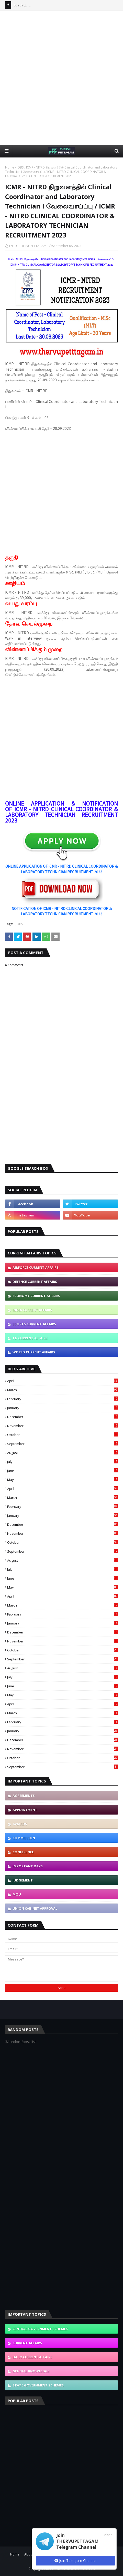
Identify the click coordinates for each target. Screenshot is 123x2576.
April (62, 1381)
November (62, 1425)
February (62, 1398)
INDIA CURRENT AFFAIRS (32, 1309)
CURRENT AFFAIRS (27, 2343)
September (62, 1443)
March (62, 1390)
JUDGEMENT (23, 1880)
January (62, 1407)
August (62, 1452)
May (62, 1479)
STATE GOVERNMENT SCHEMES (38, 2385)
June (62, 1470)
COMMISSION (24, 1838)
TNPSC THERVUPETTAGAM (27, 246)
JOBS (20, 167)
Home (9, 167)
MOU (17, 1894)
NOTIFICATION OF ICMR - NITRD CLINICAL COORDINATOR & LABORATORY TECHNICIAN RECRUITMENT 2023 (62, 911)
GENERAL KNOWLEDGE (31, 2371)
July (62, 1461)
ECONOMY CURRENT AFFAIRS (36, 1295)
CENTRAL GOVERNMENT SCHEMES (40, 2328)
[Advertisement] (61, 77)
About (28, 2554)
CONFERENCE (23, 1852)
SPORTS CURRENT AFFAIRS (34, 1324)
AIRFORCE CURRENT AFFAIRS (36, 1267)
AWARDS (20, 1823)
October (62, 1434)
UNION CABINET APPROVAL (35, 1908)
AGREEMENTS (24, 1795)
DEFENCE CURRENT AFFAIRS (35, 1281)
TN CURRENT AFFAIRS (30, 1338)
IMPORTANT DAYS (28, 1866)
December (62, 1416)
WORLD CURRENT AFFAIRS (34, 1352)
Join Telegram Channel (75, 2560)
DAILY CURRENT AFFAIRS (32, 2357)
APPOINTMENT (25, 1809)
